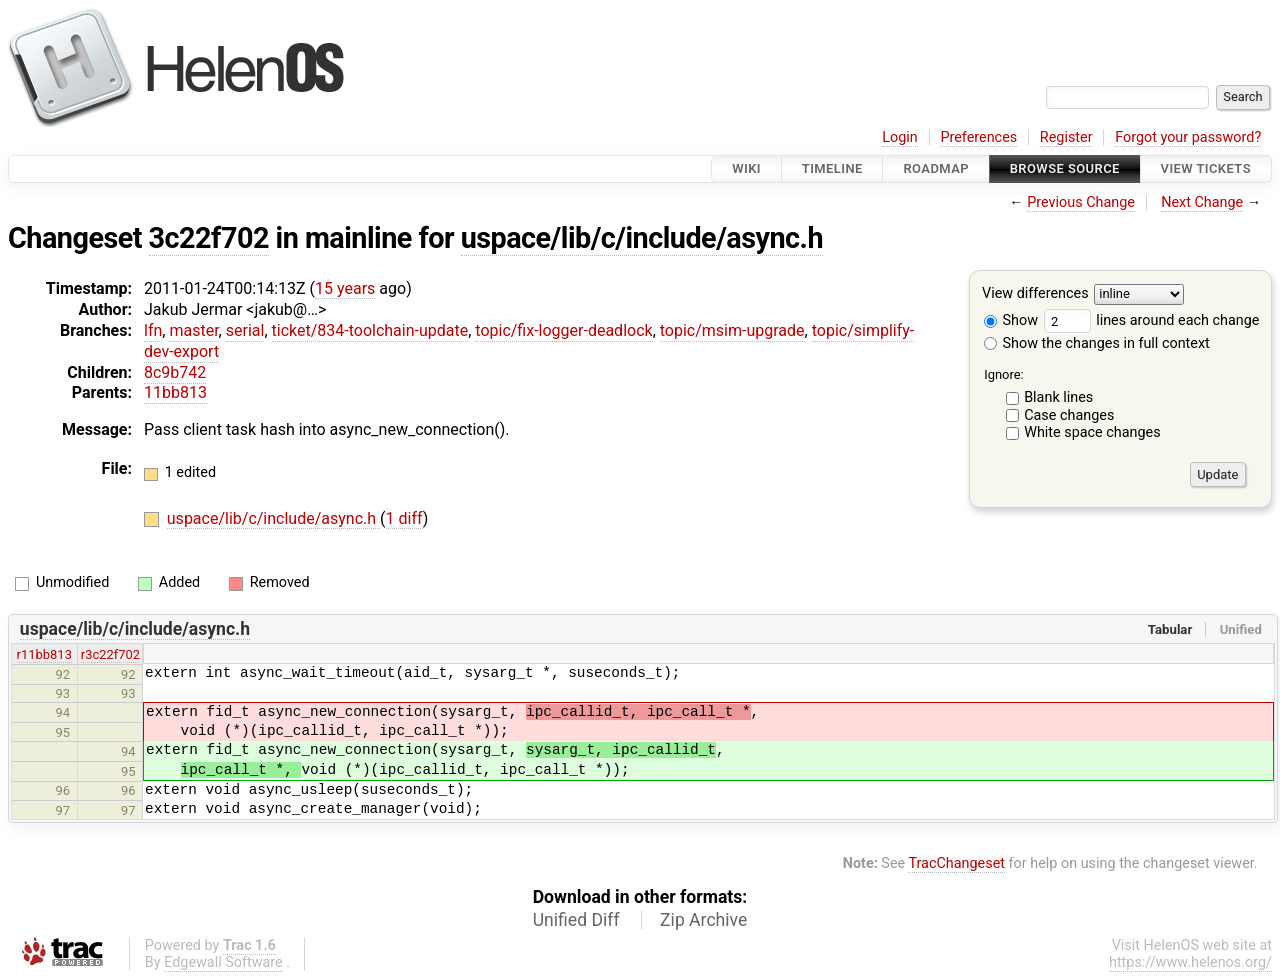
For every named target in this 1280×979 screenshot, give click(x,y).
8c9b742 (175, 372)
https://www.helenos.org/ (1190, 962)
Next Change (1202, 202)
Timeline (832, 168)
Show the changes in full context (1097, 343)
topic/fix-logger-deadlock (563, 330)
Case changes (1069, 415)
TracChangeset (956, 863)
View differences (1035, 294)
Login (900, 137)
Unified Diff (576, 920)
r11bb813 (44, 654)
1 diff (404, 518)
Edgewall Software (223, 962)
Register (1066, 137)
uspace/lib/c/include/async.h (642, 238)
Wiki (746, 168)
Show (1011, 320)
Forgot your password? (1188, 137)
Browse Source (1065, 168)
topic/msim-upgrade (732, 330)
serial (245, 330)
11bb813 (175, 392)
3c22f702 (209, 238)
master (193, 330)
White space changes (1092, 432)
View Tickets (1206, 168)
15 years (345, 288)
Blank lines (1058, 397)
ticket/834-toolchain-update (370, 330)
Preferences (978, 137)
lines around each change (1152, 320)
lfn (153, 330)
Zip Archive (703, 920)
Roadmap (936, 168)
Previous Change (1081, 202)
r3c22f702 (110, 654)
